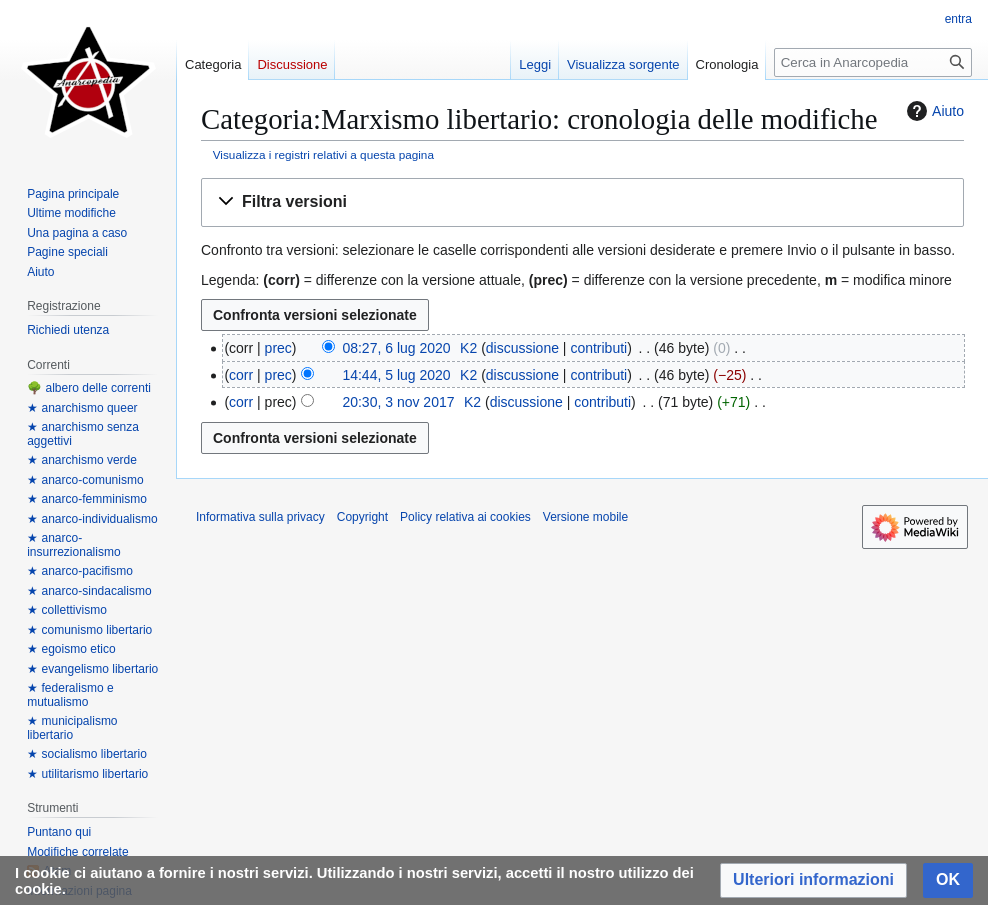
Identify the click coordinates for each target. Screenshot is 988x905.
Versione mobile (585, 517)
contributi (598, 348)
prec (278, 348)
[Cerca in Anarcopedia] (873, 62)
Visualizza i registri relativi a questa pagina (323, 154)
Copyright (362, 517)
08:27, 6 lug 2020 (396, 348)
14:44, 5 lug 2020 (396, 375)
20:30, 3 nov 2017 (398, 402)
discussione (522, 348)
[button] (582, 202)
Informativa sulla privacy (260, 517)
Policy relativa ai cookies (465, 517)
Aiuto (933, 111)
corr (241, 375)
